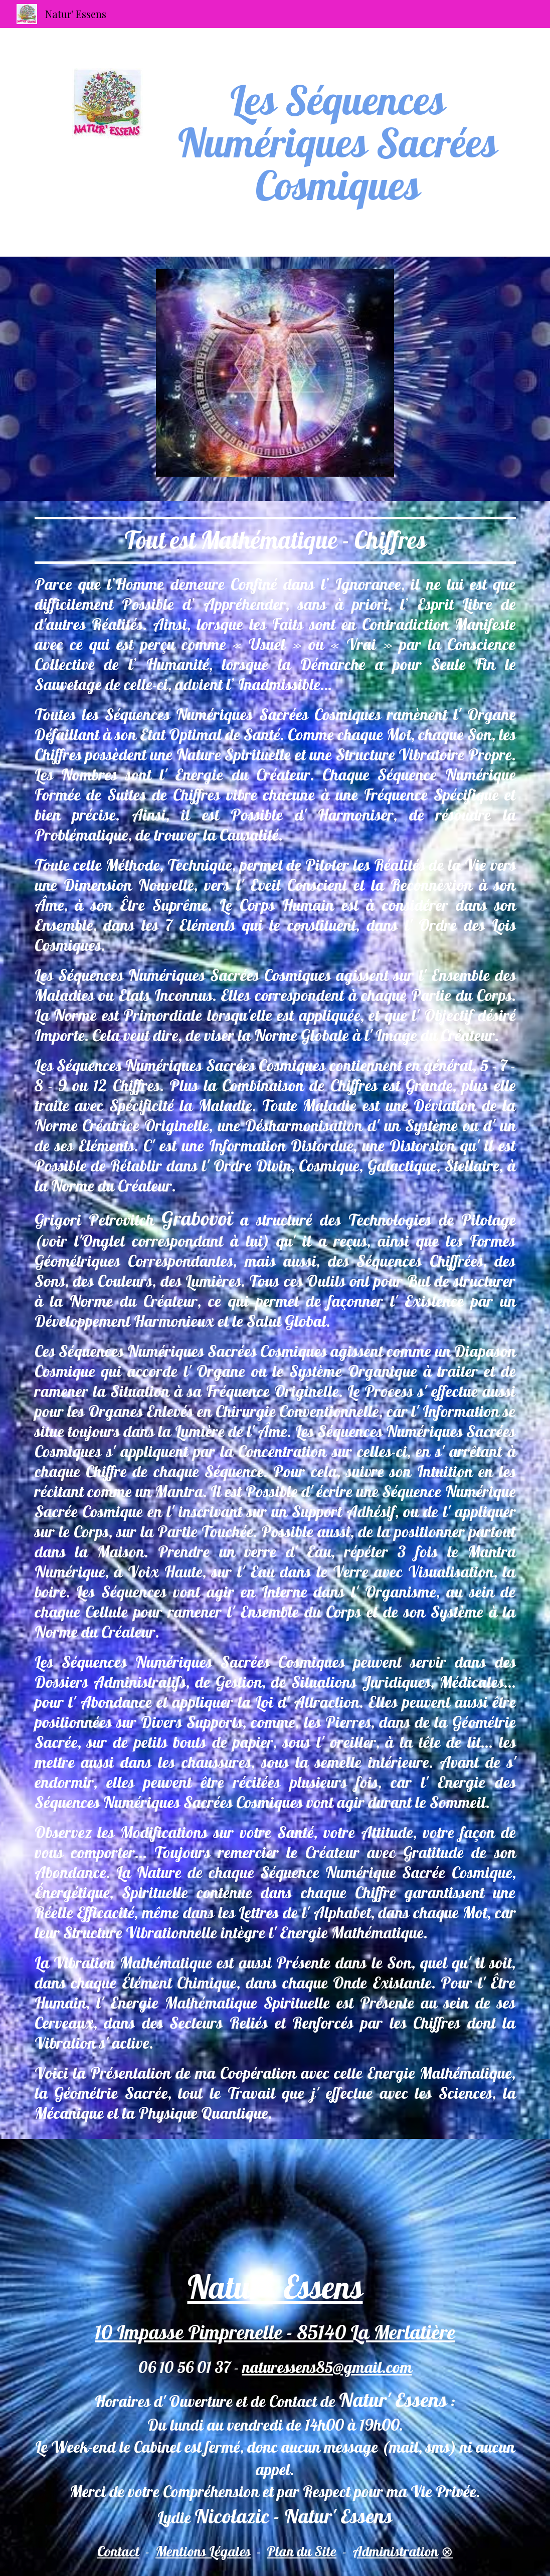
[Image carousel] (275, 379)
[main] (338, 142)
